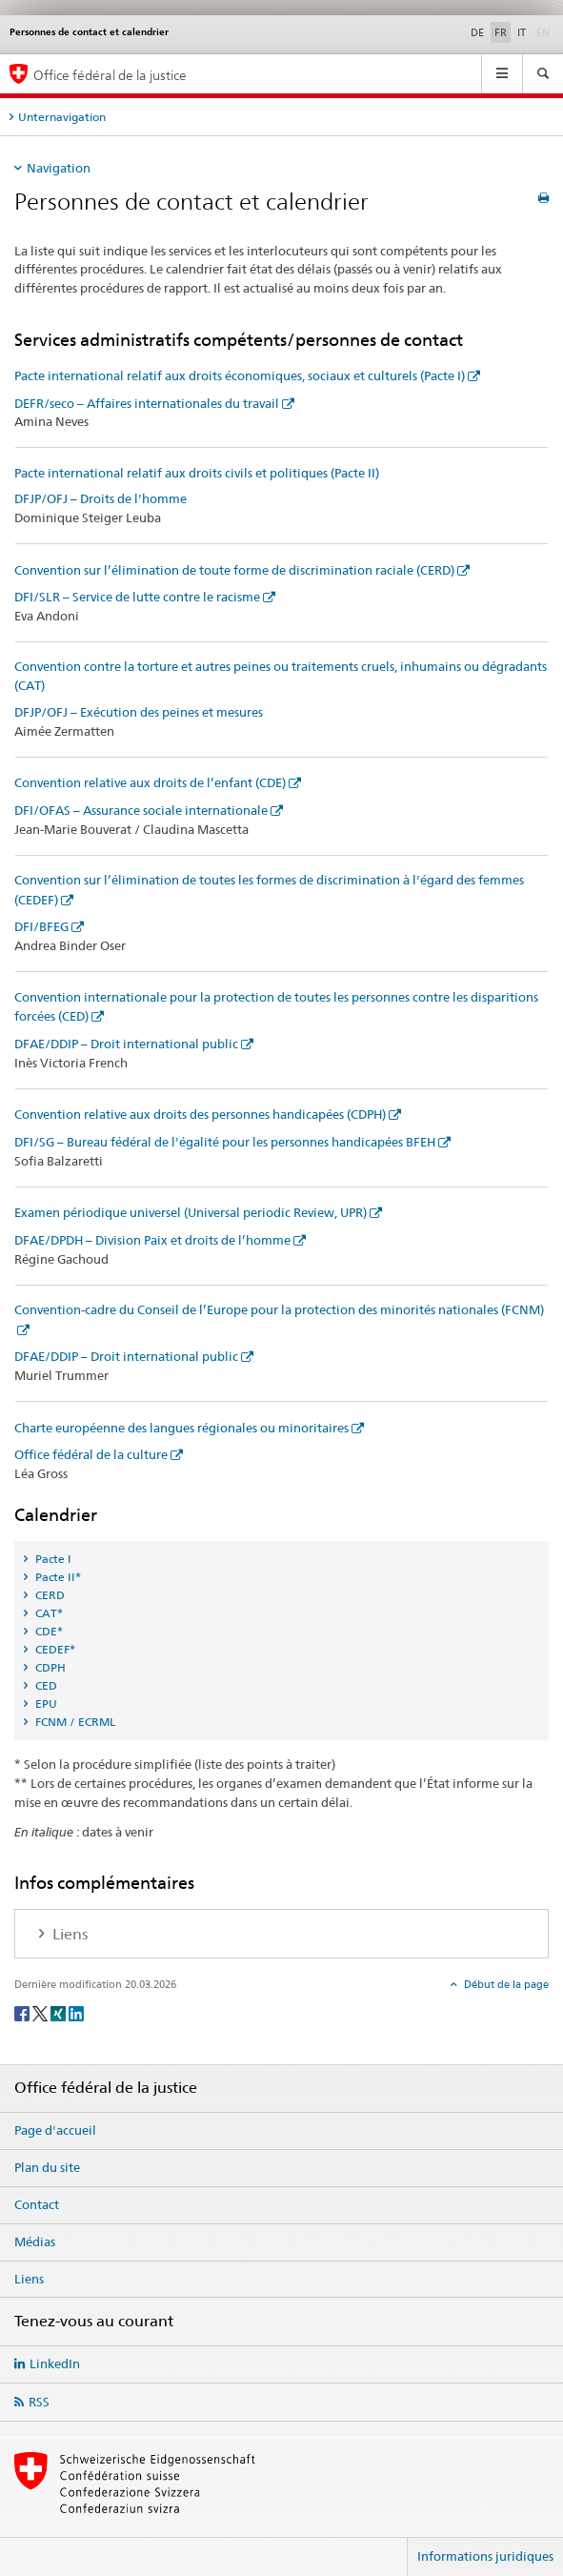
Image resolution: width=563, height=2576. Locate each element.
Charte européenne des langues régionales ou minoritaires (181, 1427)
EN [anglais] (544, 31)
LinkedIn (55, 2363)
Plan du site (47, 2167)
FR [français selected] (500, 32)
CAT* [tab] (47, 1613)
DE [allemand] (477, 32)
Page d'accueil (55, 2130)
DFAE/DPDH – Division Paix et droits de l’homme (152, 1239)
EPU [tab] (44, 1703)
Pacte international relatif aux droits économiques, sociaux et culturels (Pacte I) (239, 375)
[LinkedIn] (76, 2012)
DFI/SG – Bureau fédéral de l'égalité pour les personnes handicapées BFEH (224, 1141)
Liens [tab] (68, 1934)
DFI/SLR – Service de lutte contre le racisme (137, 596)
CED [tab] (44, 1685)
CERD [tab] (48, 1595)
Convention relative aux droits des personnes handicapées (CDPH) (200, 1114)
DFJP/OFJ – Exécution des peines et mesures (138, 712)
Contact (36, 2204)
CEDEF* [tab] (53, 1649)
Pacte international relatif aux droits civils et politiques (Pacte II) (196, 472)
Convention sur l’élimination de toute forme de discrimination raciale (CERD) (234, 570)
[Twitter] (41, 2012)
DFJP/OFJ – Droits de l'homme (100, 498)
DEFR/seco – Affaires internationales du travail (146, 403)
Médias (34, 2241)
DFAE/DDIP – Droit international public (126, 1043)
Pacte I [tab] (51, 1559)
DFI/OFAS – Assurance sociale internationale (141, 810)
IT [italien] (521, 32)
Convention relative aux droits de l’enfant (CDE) (150, 782)
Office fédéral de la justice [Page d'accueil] (110, 75)
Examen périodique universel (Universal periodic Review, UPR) (190, 1212)
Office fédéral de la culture (91, 1454)
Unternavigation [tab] (62, 117)
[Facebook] (23, 2012)
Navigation (58, 167)
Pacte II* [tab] (56, 1577)
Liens (29, 2278)
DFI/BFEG (41, 926)
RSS (39, 2401)
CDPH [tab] (49, 1667)
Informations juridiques (485, 2556)
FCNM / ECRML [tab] (73, 1721)
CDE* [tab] (47, 1631)
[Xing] (59, 2012)
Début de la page (505, 1984)
